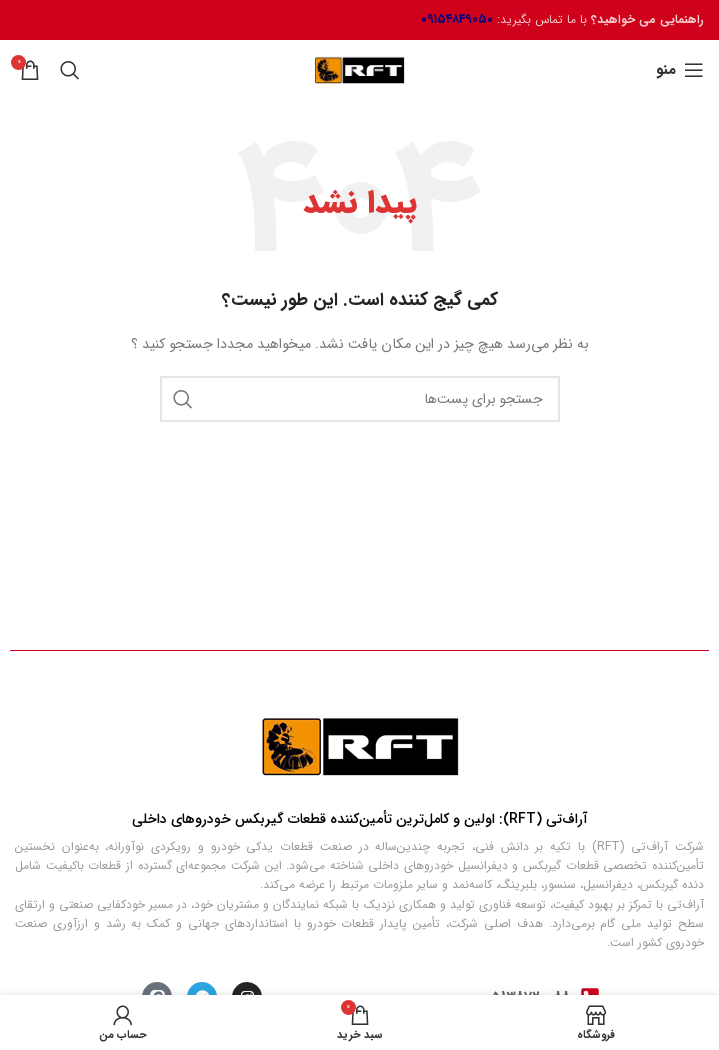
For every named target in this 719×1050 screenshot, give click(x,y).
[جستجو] (70, 70)
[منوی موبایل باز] (680, 70)
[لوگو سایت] (359, 69)
